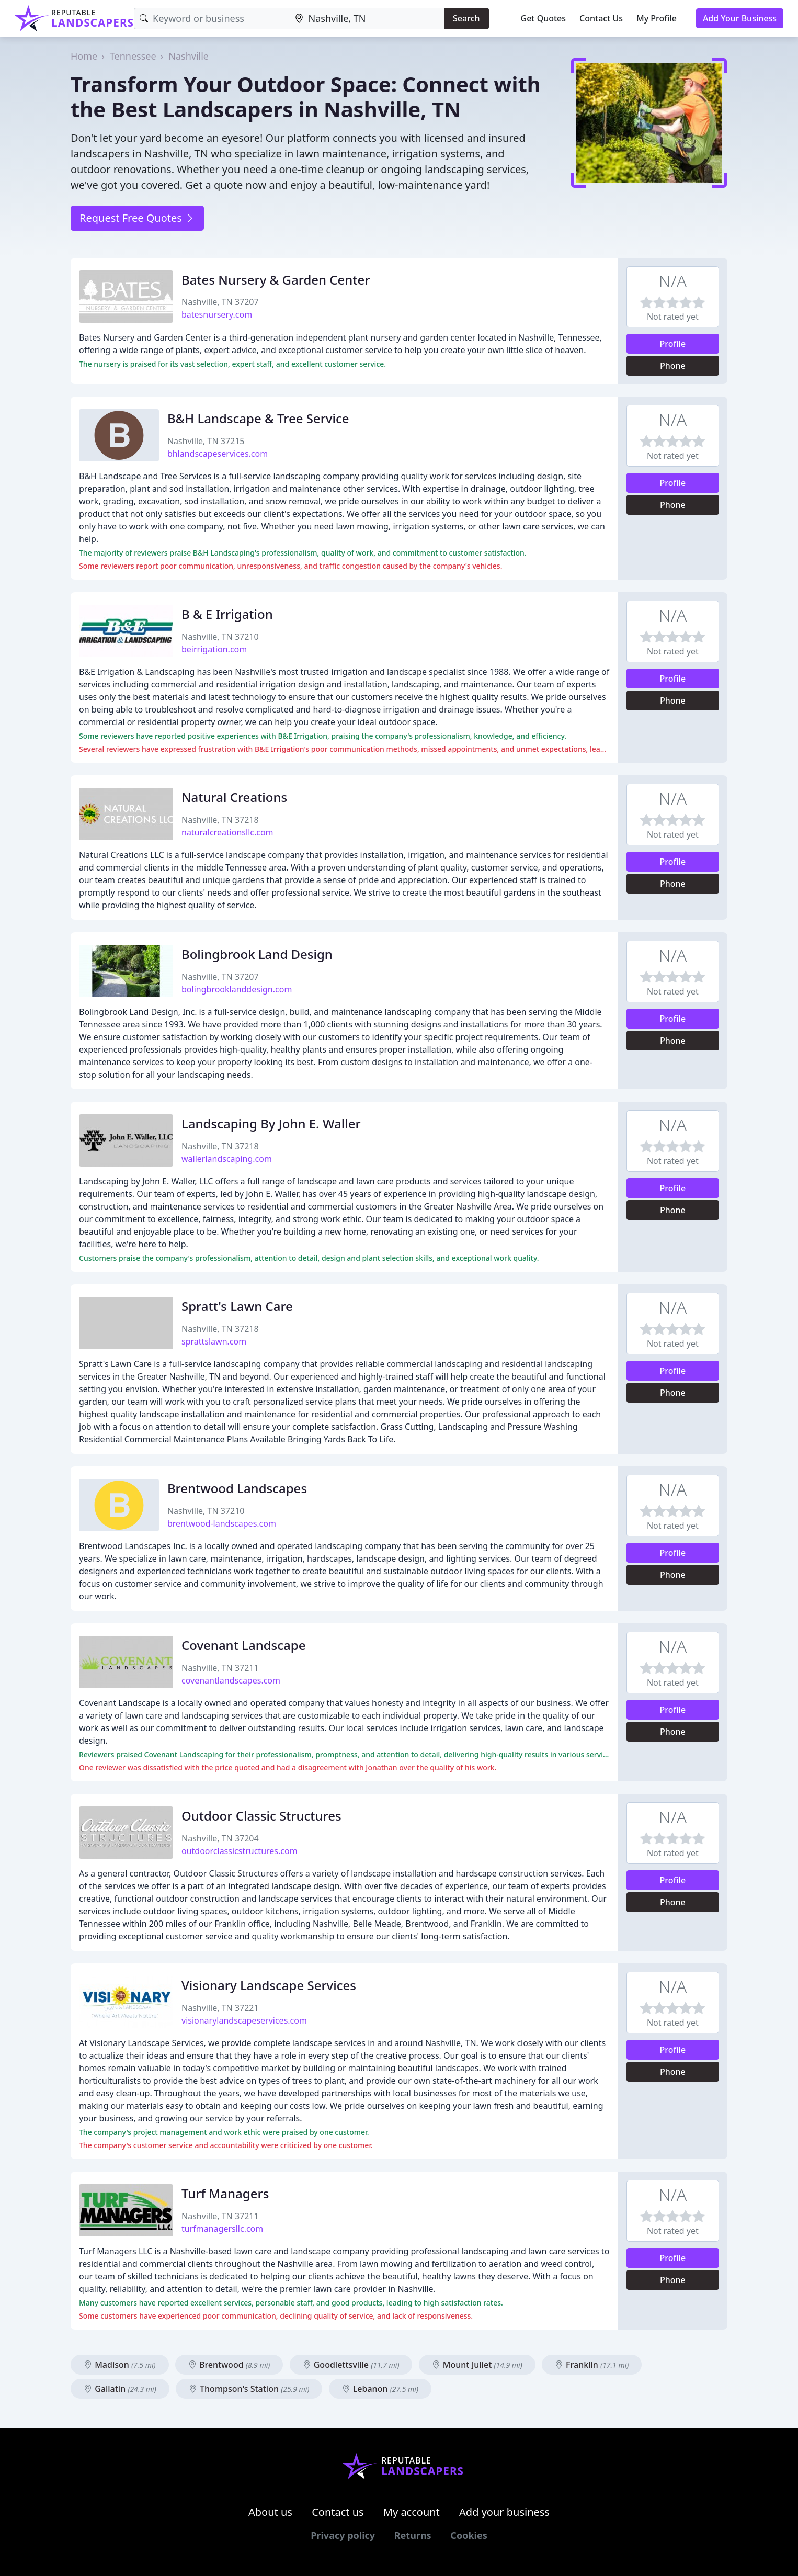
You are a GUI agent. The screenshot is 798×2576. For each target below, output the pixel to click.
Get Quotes (543, 18)
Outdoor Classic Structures (261, 1815)
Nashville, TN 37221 (220, 2008)
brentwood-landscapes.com (221, 1523)
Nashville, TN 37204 (220, 1838)
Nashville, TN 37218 (220, 820)
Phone (673, 365)
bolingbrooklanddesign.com (236, 989)
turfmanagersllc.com (222, 2228)
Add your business (504, 2512)
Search (466, 18)
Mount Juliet (477, 2364)
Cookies (468, 2535)
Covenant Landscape (243, 1645)
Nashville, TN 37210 (220, 636)
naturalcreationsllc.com (227, 832)
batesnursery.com (216, 314)
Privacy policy (343, 2535)
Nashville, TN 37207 (220, 302)
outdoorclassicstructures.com (239, 1851)
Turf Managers (225, 2193)
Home (84, 56)
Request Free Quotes (137, 218)
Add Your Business (740, 18)
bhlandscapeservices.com (217, 453)
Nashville (188, 56)
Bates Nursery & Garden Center (275, 279)
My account (411, 2512)
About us (270, 2512)
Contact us (338, 2512)
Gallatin (120, 2388)
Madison (120, 2364)
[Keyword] (211, 18)
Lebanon (380, 2388)
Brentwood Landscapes (237, 1488)
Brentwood (229, 2364)
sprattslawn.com (213, 1341)
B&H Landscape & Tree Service (258, 418)
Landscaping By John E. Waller (271, 1123)
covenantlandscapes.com (230, 1680)
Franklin (592, 2364)
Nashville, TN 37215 (206, 441)
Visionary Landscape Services (268, 1985)
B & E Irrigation (227, 614)
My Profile (656, 18)
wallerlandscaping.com (226, 1159)
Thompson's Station (249, 2388)
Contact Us (601, 18)
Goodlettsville (351, 2364)
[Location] (367, 18)
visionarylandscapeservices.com (244, 2020)
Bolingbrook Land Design (257, 954)
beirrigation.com (214, 649)
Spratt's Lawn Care (237, 1306)
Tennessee (133, 56)
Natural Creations (234, 797)
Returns (412, 2535)
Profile (673, 343)
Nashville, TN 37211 (220, 1668)
